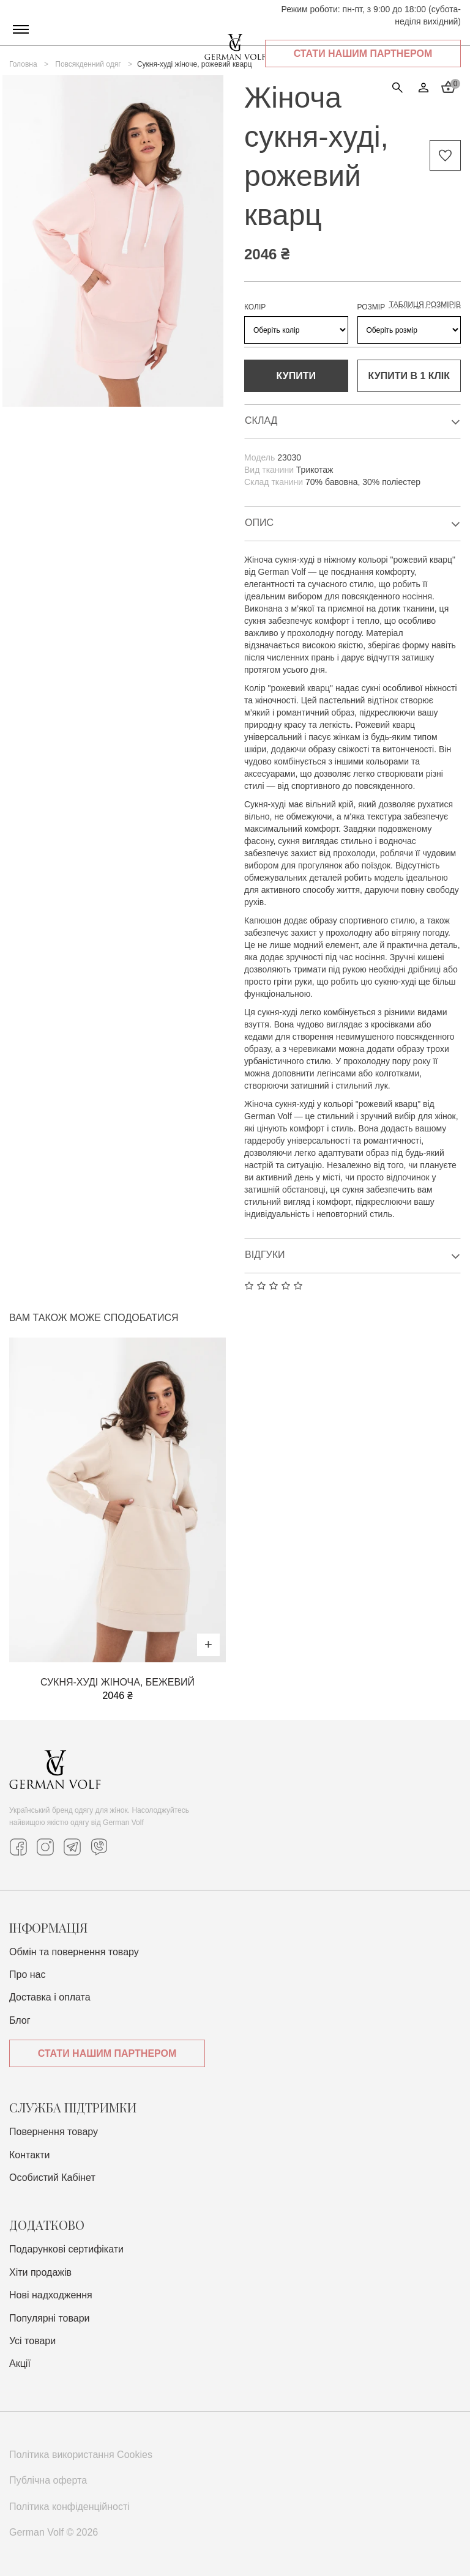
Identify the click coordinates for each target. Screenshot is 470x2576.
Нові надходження (50, 2295)
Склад (352, 422)
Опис (352, 524)
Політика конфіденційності (69, 2506)
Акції (20, 2363)
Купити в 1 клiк (409, 376)
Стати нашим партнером (363, 53)
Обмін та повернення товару (74, 1952)
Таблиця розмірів (425, 304)
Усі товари (32, 2341)
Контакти (29, 2155)
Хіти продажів (40, 2272)
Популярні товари (49, 2318)
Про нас (27, 1974)
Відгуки (352, 1256)
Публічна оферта (48, 2480)
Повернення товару (53, 2131)
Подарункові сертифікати (66, 2249)
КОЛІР (255, 307)
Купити (296, 376)
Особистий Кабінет (52, 2177)
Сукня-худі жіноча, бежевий (117, 1682)
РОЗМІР (371, 307)
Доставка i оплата (50, 1997)
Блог (20, 2020)
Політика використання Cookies (80, 2454)
